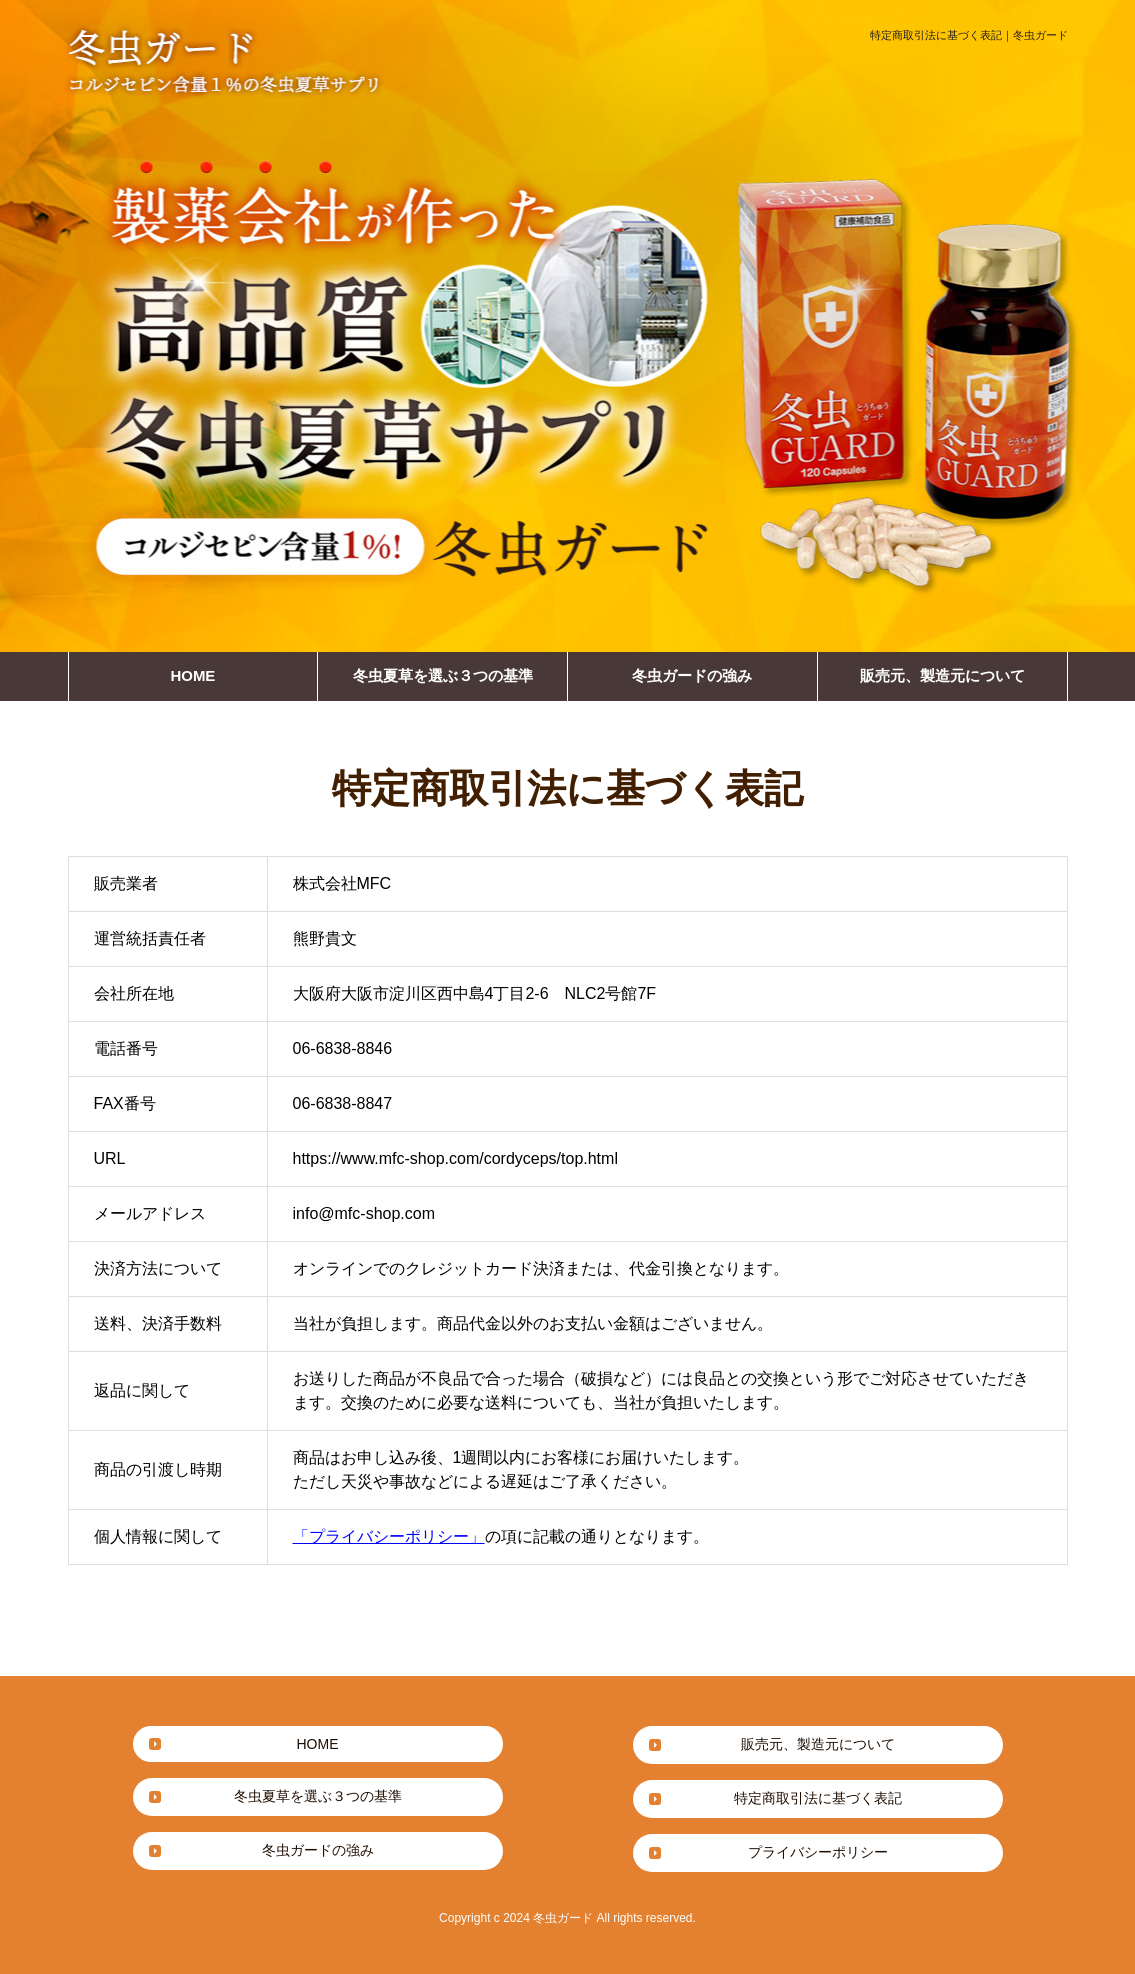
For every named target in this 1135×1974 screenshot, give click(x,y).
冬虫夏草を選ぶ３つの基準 (443, 675)
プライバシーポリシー (818, 1852)
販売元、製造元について (942, 675)
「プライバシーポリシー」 (389, 1536)
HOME (192, 675)
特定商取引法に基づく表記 (818, 1798)
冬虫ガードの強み (692, 675)
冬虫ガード (563, 1918)
